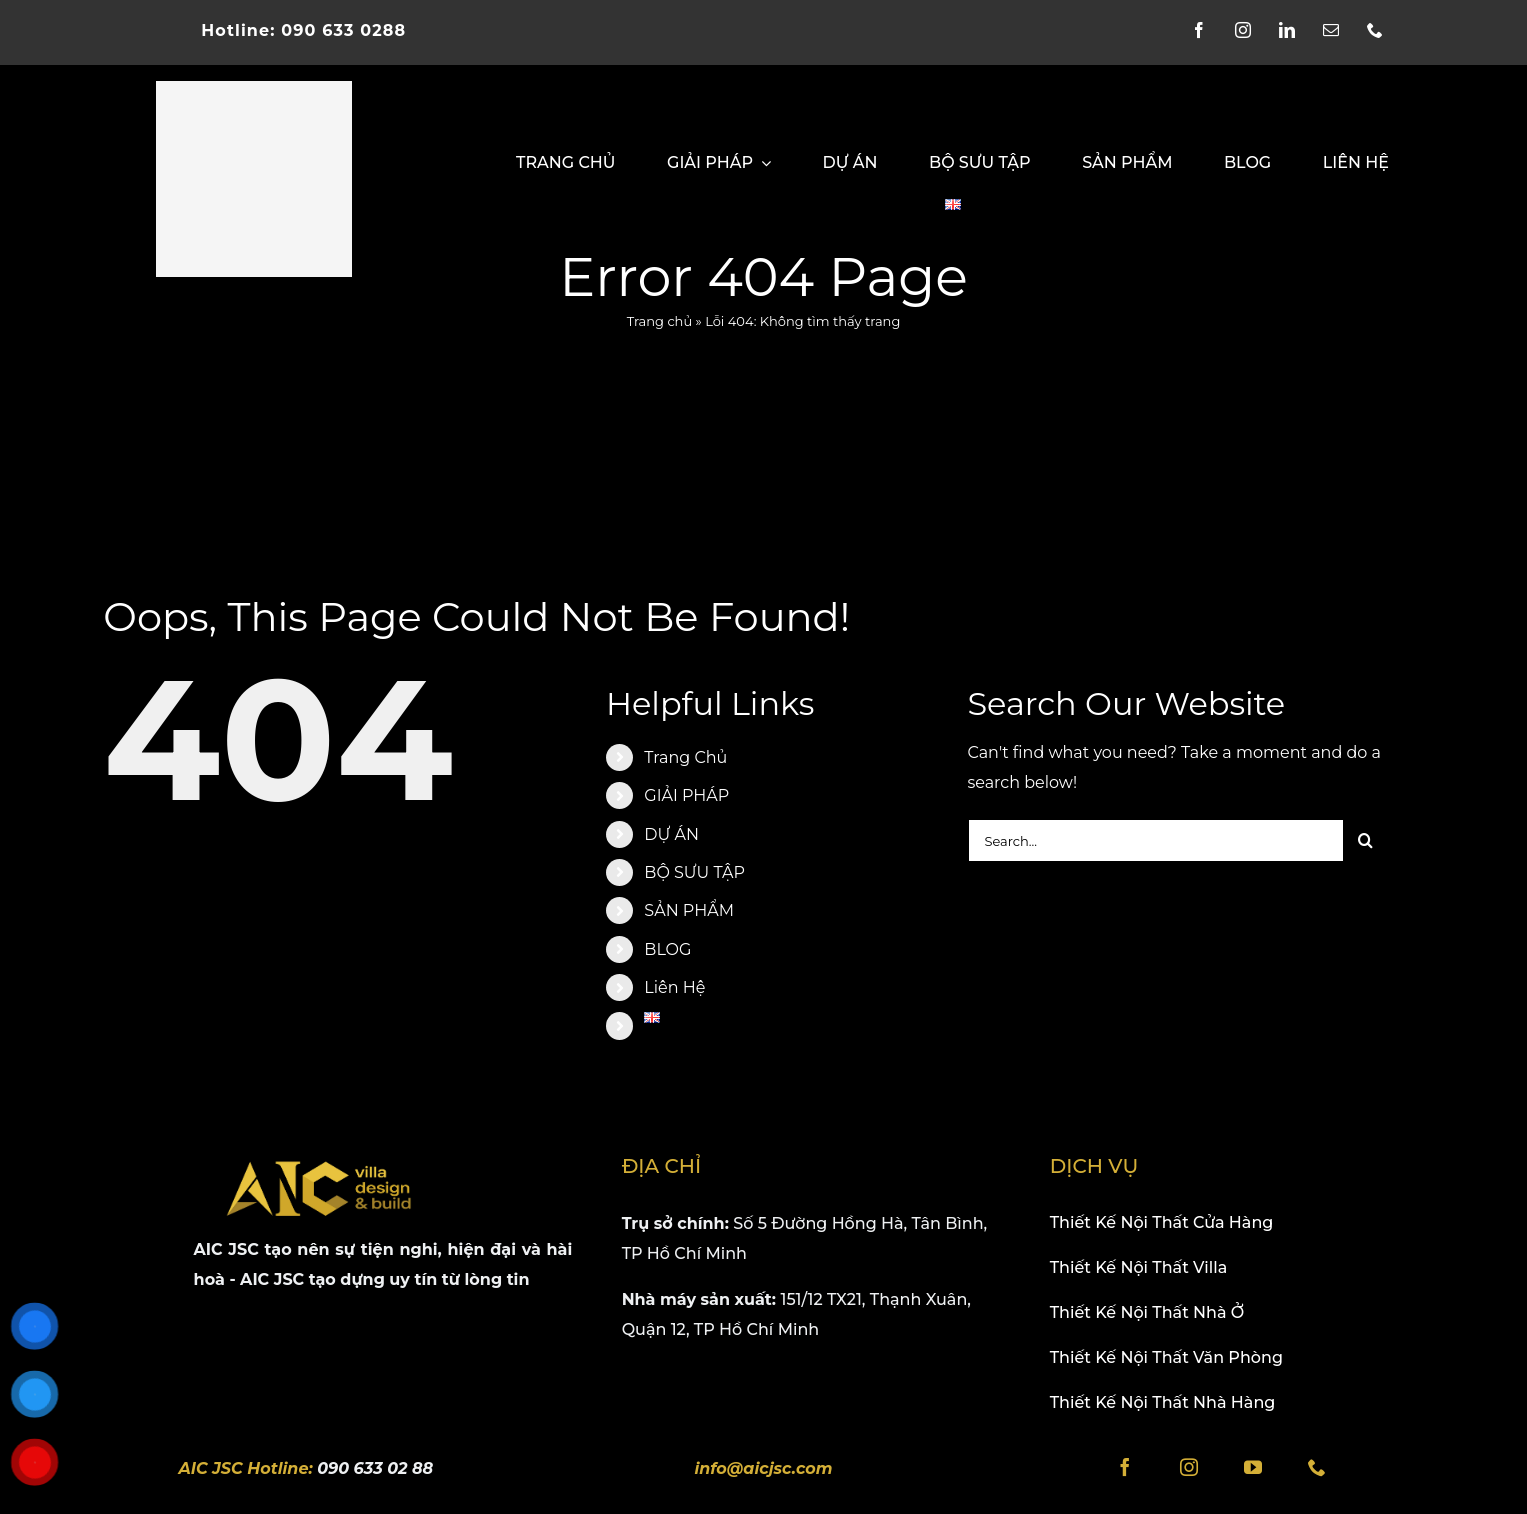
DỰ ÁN (671, 834)
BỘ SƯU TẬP (694, 872)
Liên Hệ (674, 987)
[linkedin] (1296, 30)
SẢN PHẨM (689, 910)
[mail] (1340, 30)
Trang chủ (659, 321)
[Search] (1365, 840)
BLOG (667, 949)
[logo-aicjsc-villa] (254, 88)
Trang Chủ (685, 757)
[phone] (1384, 30)
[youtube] (1253, 1476)
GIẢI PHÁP (686, 795)
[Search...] (1154, 840)
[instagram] (1252, 30)
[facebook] (1208, 30)
